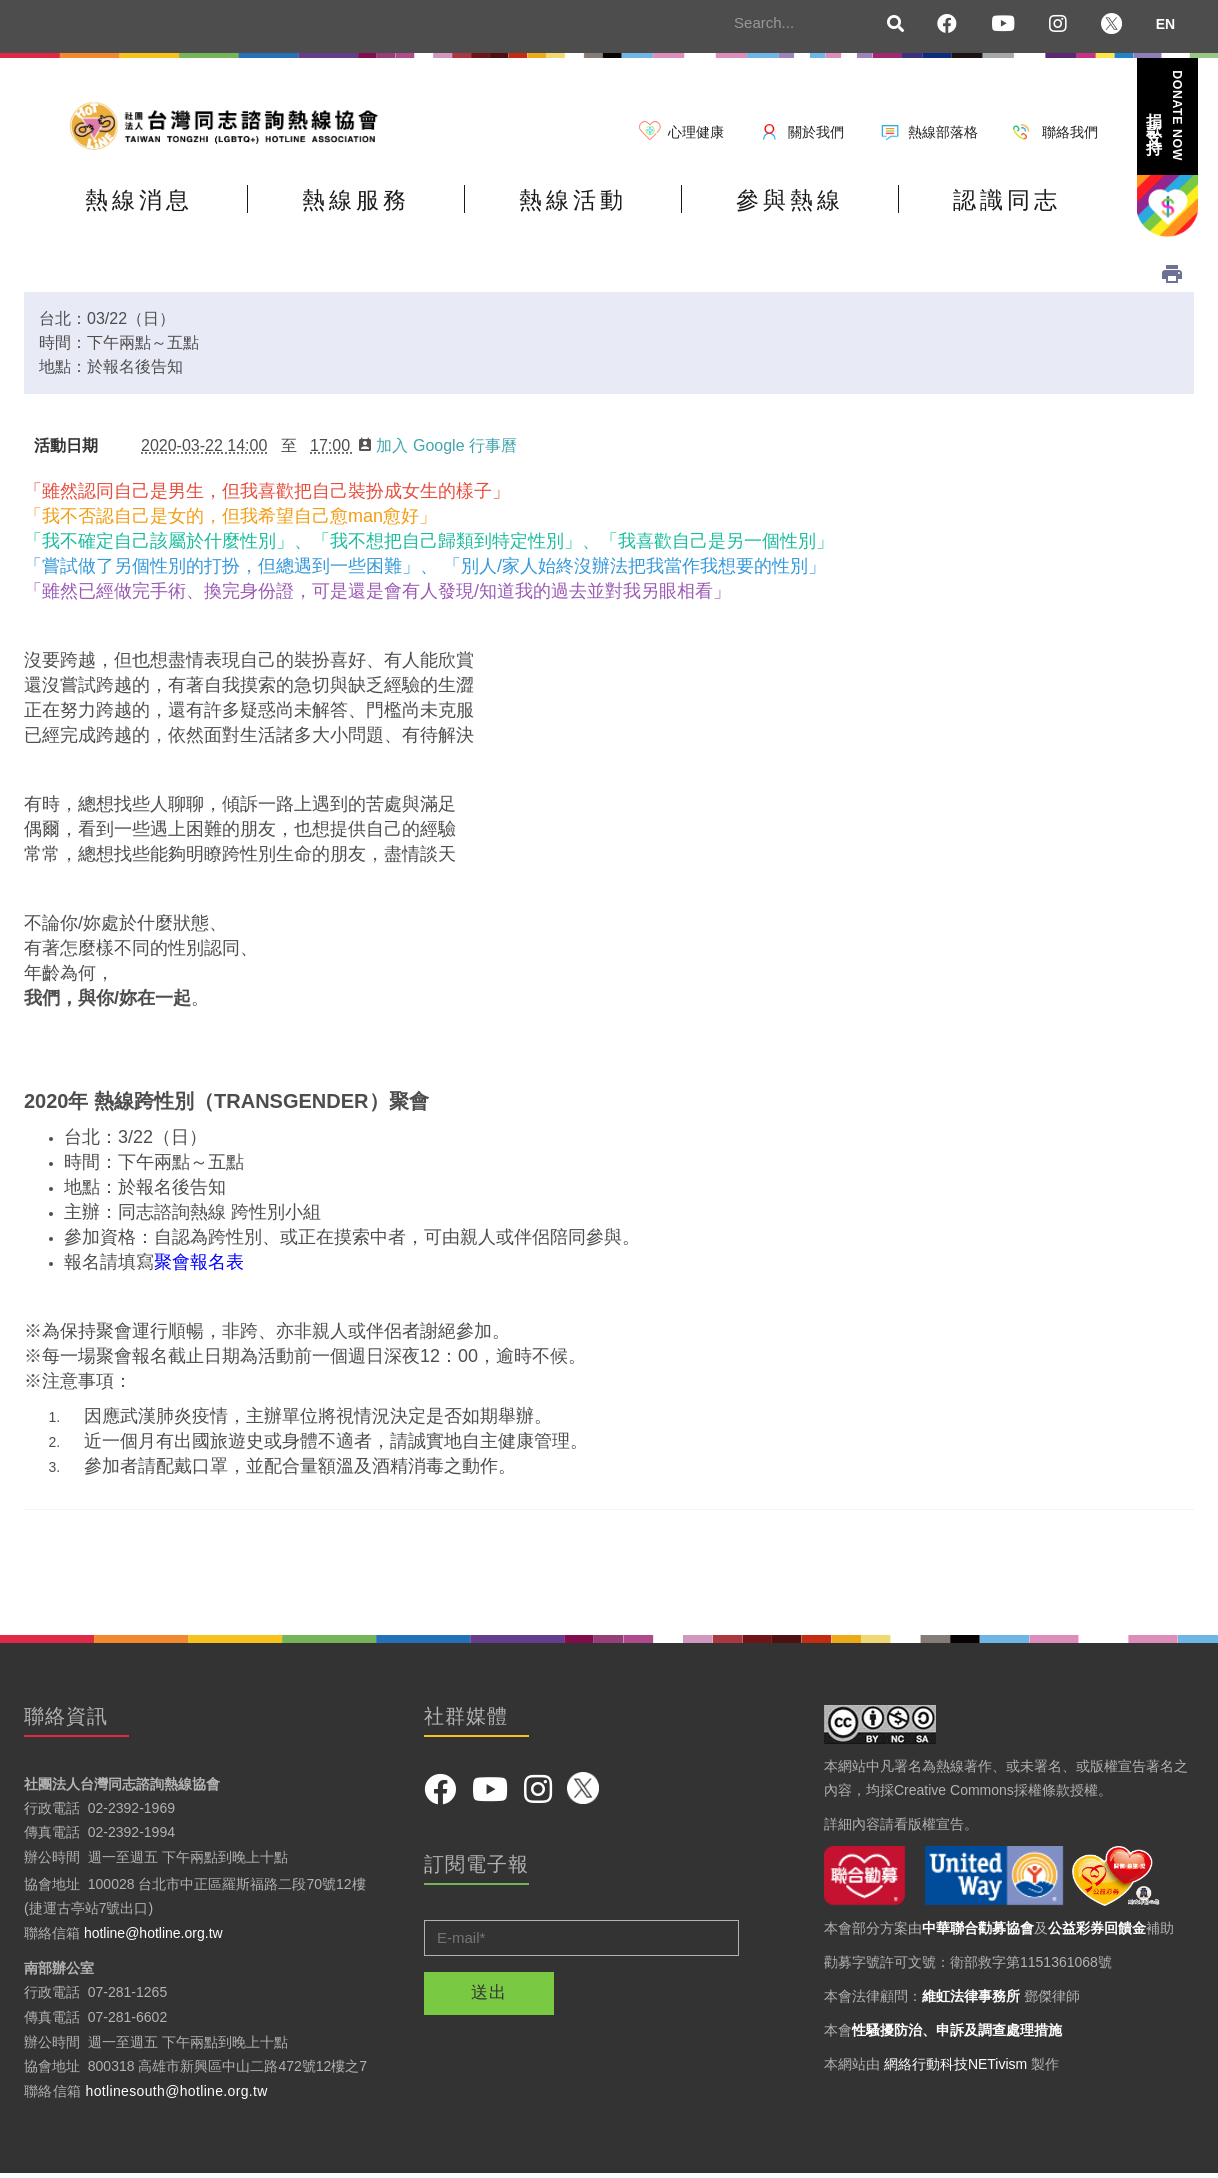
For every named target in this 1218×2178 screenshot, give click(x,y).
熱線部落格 (943, 132)
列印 (1172, 277)
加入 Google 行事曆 (437, 448)
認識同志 (1052, 203)
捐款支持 (1166, 115)
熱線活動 (598, 203)
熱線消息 (144, 203)
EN (1165, 24)
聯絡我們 (1070, 132)
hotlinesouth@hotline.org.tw (177, 2094)
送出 (489, 1995)
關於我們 (816, 132)
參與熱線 (825, 203)
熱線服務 (371, 203)
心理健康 (696, 132)
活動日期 (66, 448)
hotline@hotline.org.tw (153, 1936)
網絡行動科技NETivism (955, 2067)
